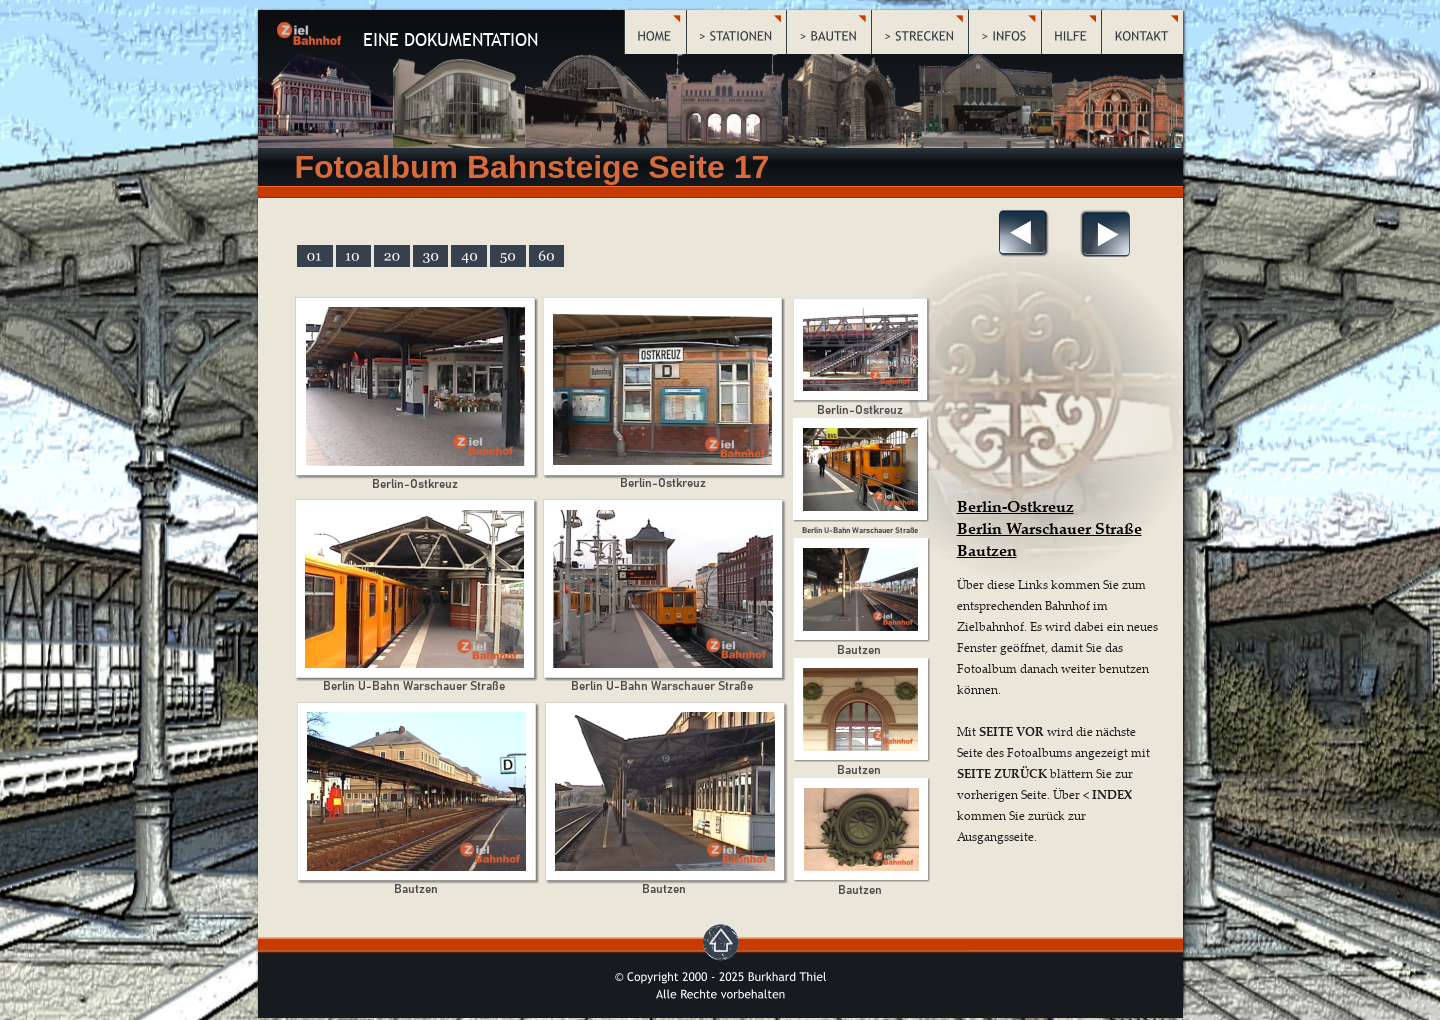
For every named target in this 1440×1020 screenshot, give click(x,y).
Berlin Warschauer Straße (1049, 528)
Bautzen (987, 550)
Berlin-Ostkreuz (1015, 506)
